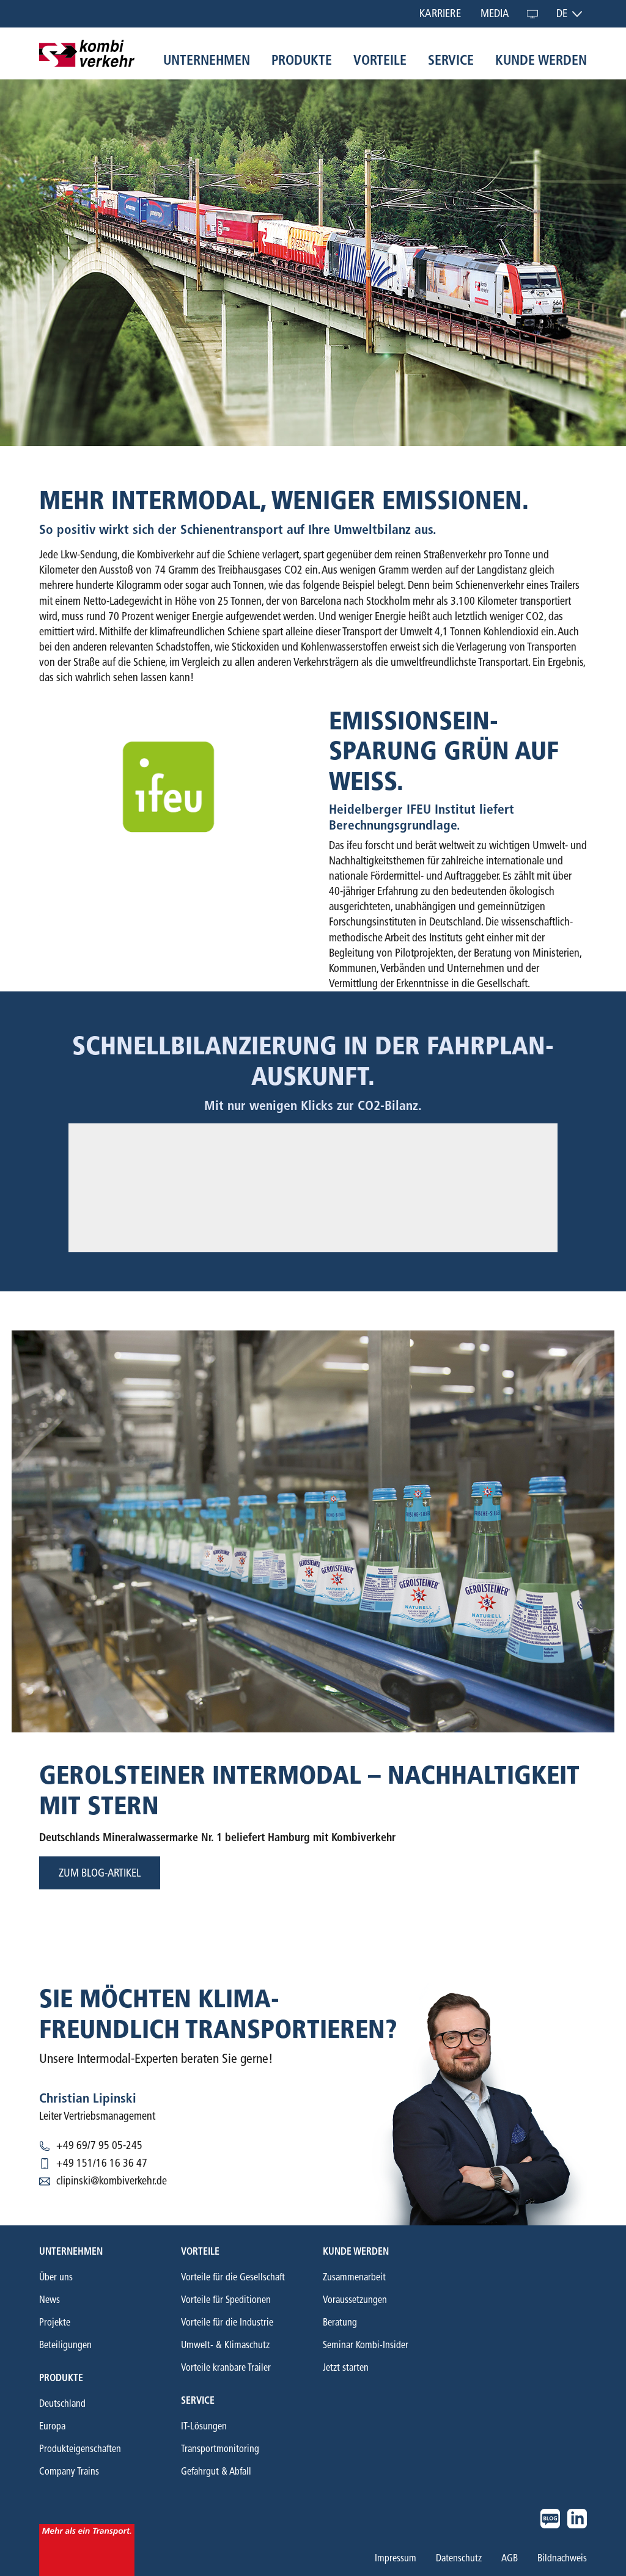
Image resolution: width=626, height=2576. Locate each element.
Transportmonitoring (220, 2448)
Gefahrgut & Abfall (216, 2471)
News (49, 2299)
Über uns (56, 2277)
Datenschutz (459, 2558)
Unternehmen (206, 60)
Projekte (54, 2322)
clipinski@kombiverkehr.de (111, 2180)
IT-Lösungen (204, 2426)
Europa (52, 2426)
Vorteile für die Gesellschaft (233, 2277)
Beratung (340, 2322)
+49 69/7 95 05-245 (99, 2145)
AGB (509, 2558)
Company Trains (69, 2471)
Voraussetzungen (355, 2299)
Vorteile (380, 60)
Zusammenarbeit (354, 2277)
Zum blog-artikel (100, 1873)
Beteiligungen (65, 2345)
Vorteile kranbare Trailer (226, 2367)
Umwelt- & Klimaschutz (225, 2345)
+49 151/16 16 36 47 (101, 2163)
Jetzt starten (346, 2367)
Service (451, 60)
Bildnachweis (562, 2558)
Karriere (439, 13)
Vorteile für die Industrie (227, 2322)
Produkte (301, 60)
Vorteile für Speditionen (226, 2299)
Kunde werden (541, 60)
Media (495, 13)
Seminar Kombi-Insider (365, 2345)
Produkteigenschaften (80, 2448)
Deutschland (62, 2403)
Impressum (395, 2558)
